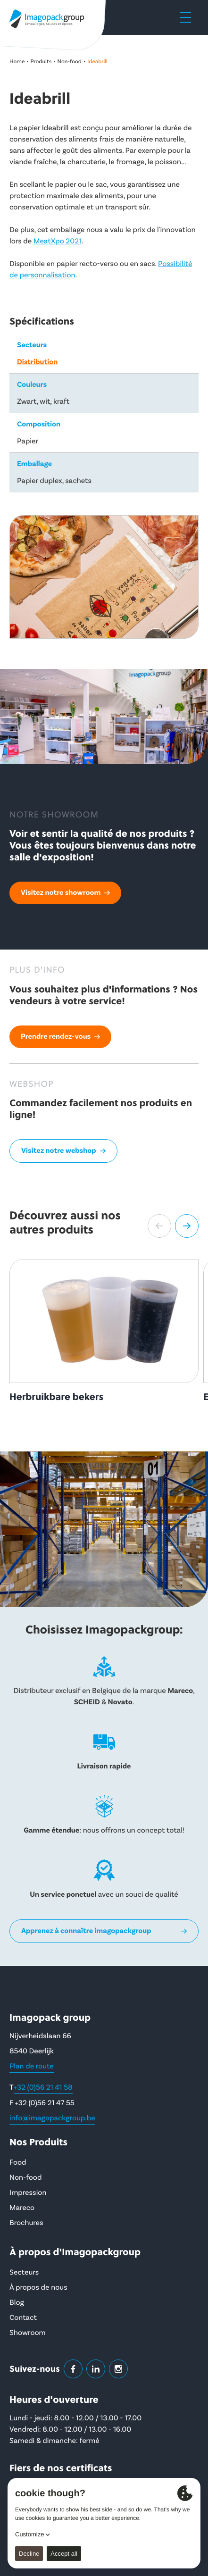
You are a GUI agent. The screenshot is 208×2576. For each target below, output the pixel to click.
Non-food (70, 61)
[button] (159, 1226)
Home (17, 61)
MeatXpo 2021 (57, 241)
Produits (41, 61)
